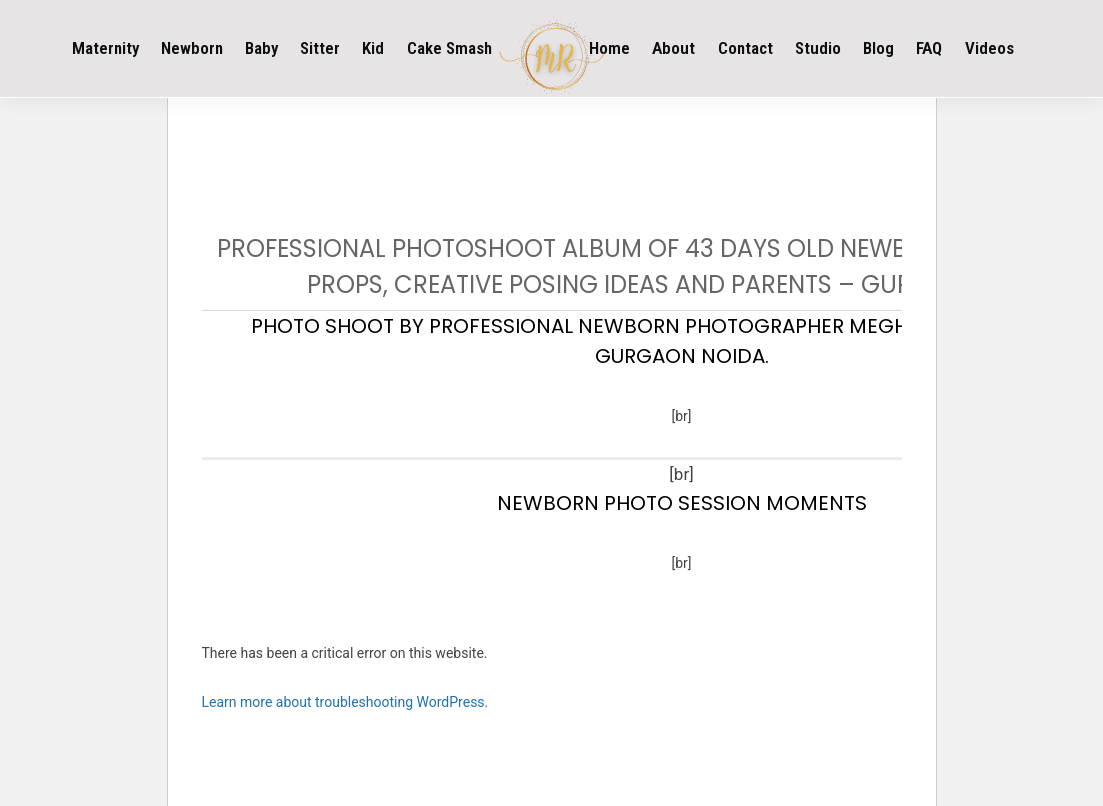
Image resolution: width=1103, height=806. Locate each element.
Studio (818, 48)
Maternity (105, 48)
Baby (261, 48)
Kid (373, 48)
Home (609, 48)
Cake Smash (449, 48)
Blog (878, 48)
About (673, 48)
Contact (745, 48)
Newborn (192, 48)
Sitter (320, 48)
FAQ (929, 48)
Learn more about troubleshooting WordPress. (345, 702)
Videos (989, 48)
